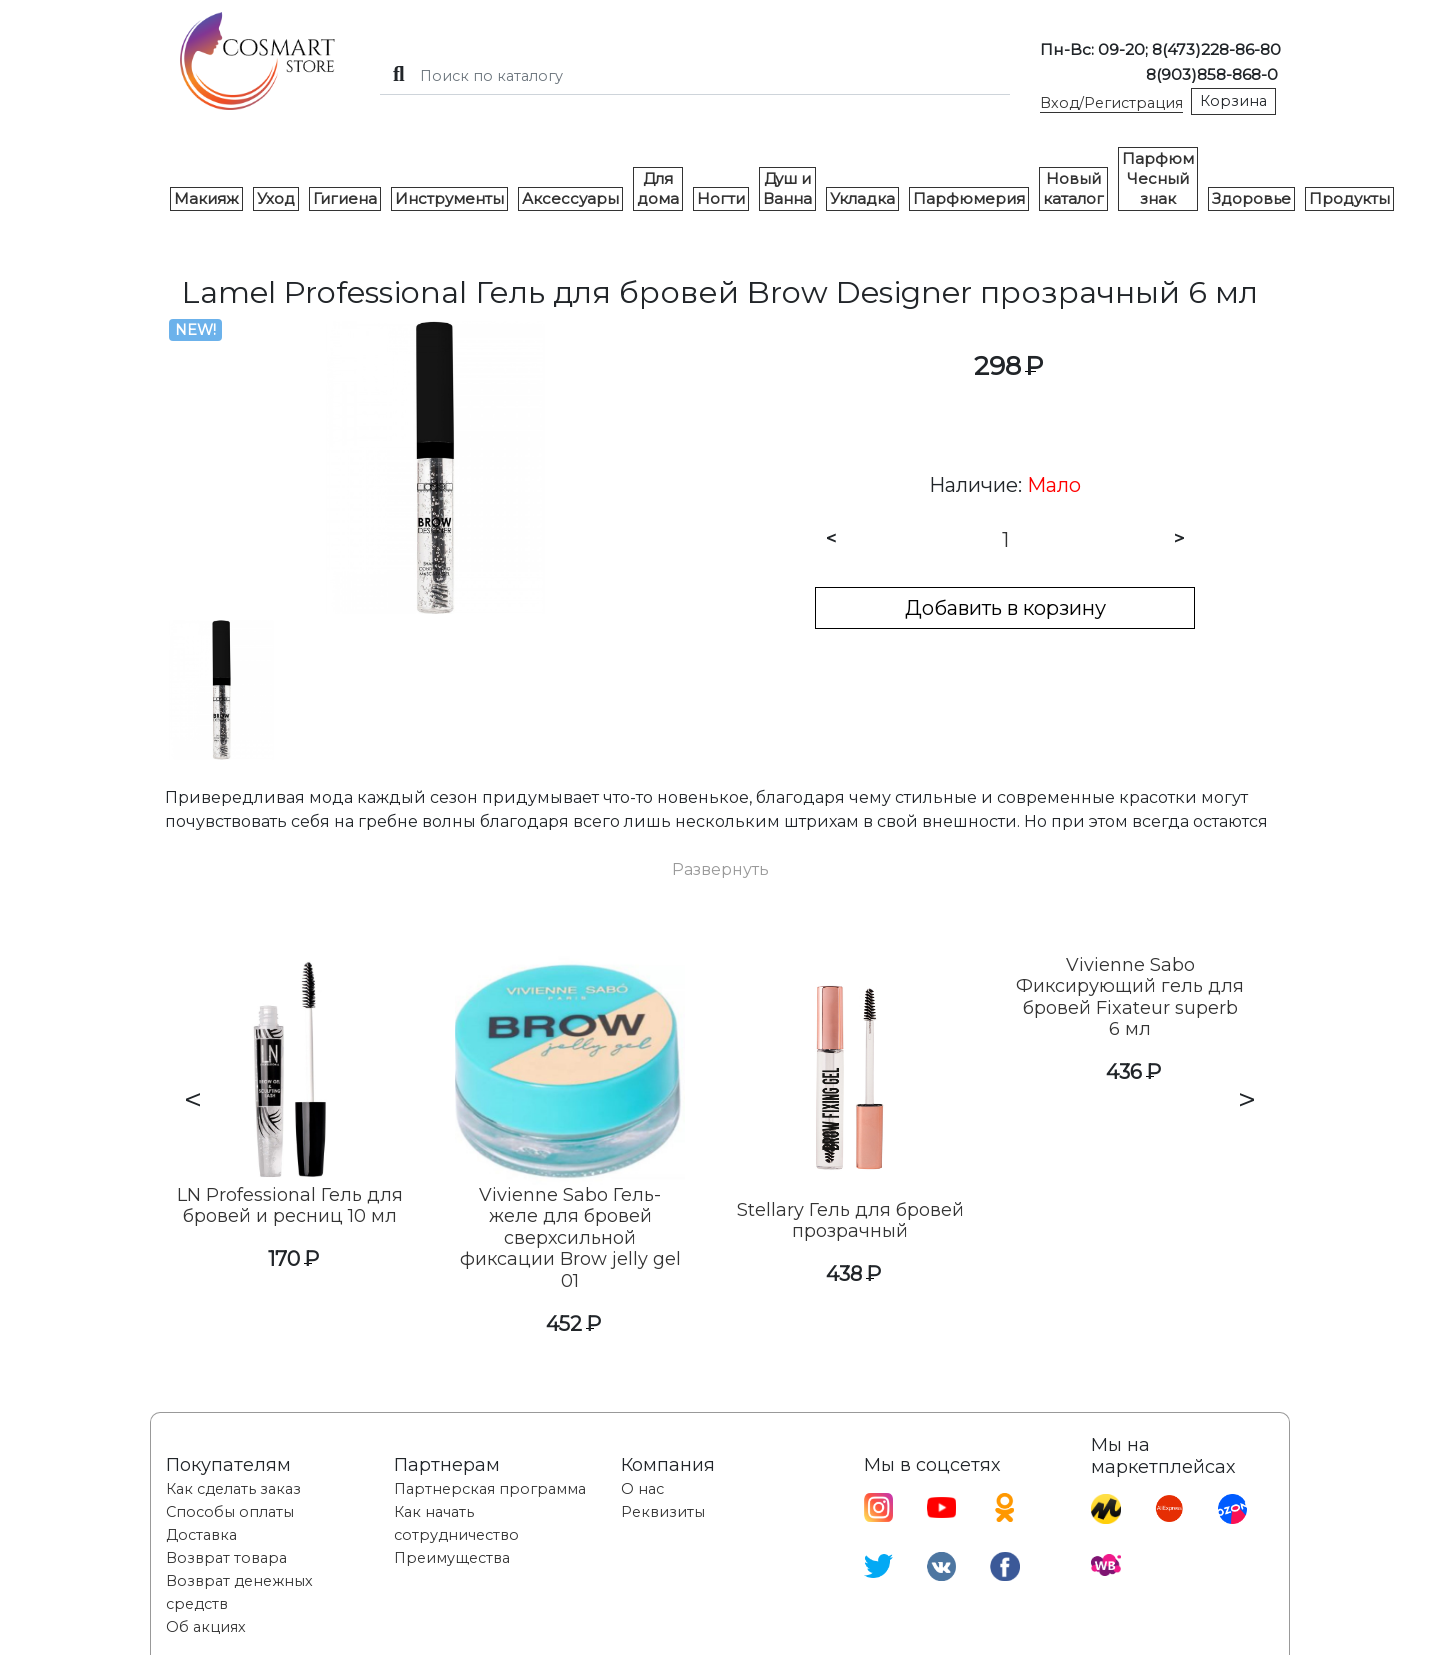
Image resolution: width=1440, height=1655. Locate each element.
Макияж (206, 198)
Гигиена (345, 198)
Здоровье (1251, 198)
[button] (720, 869)
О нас (642, 1489)
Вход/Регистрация (1111, 103)
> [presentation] (1247, 1099)
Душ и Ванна (787, 188)
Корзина (1233, 101)
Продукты (1349, 198)
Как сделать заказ (233, 1489)
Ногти (721, 198)
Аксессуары (570, 198)
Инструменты (449, 198)
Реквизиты (663, 1512)
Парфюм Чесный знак (1158, 178)
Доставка (201, 1535)
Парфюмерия (969, 198)
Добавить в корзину (1005, 608)
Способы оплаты (230, 1512)
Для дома (658, 188)
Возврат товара (226, 1558)
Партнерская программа (490, 1489)
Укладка (862, 198)
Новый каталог (1073, 188)
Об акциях (206, 1627)
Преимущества (452, 1558)
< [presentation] (193, 1099)
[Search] (695, 76)
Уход (276, 198)
